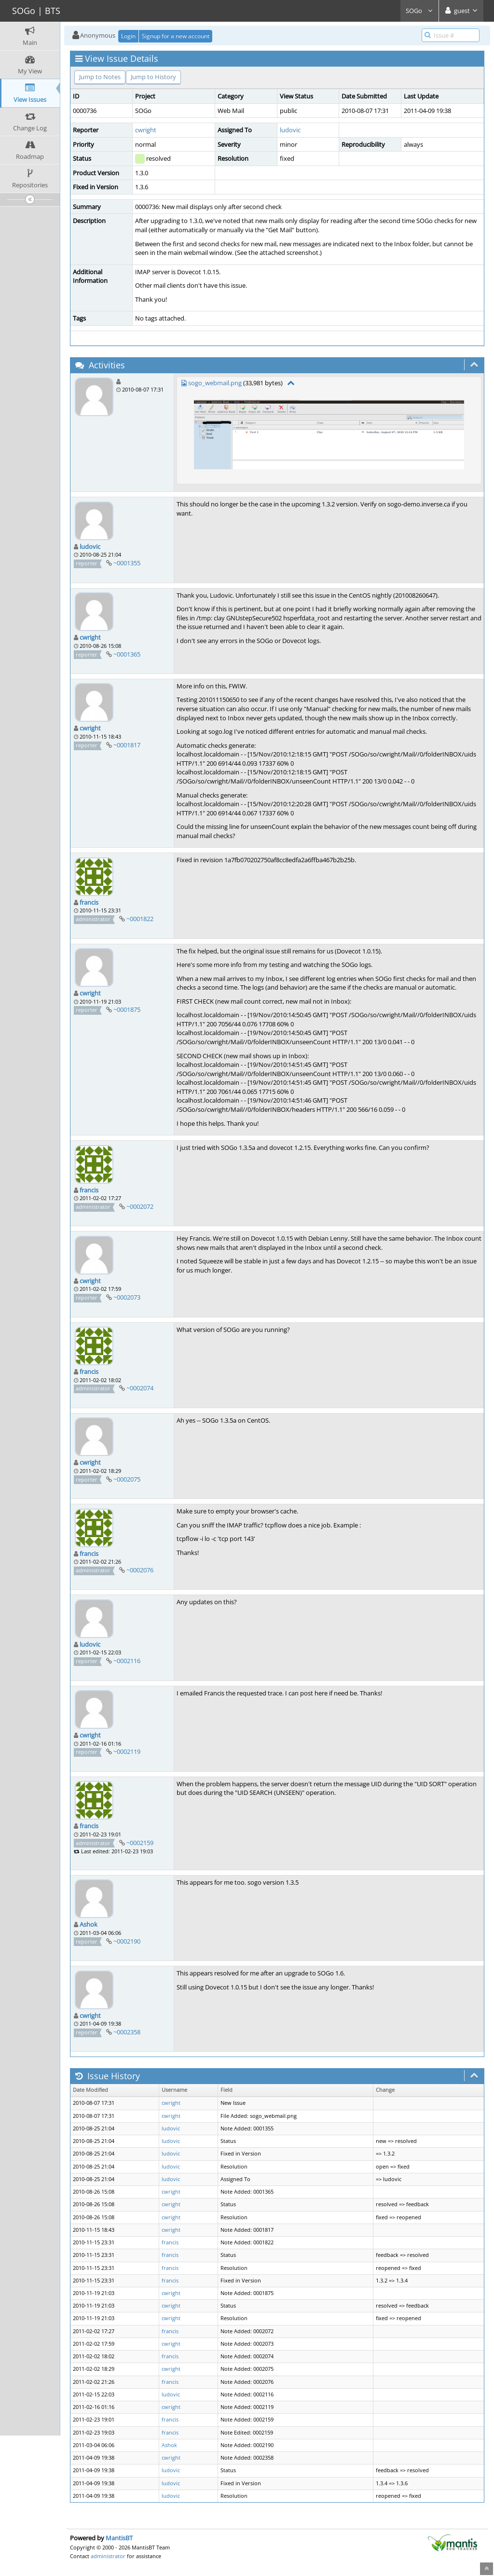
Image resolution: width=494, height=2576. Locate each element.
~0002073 (126, 1297)
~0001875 (126, 1009)
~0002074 (139, 1388)
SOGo (419, 10)
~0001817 (126, 745)
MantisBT (119, 2538)
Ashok (88, 1924)
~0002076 (139, 1570)
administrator (108, 2556)
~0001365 (126, 654)
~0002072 (139, 1206)
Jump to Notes (100, 76)
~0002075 (126, 1479)
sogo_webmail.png (215, 382)
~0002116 (126, 1660)
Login (128, 36)
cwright (145, 130)
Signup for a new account (175, 36)
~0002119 (126, 1751)
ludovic (290, 130)
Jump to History (153, 76)
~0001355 (126, 563)
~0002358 (126, 2032)
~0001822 (139, 918)
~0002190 (126, 1941)
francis (89, 902)
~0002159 (139, 1842)
